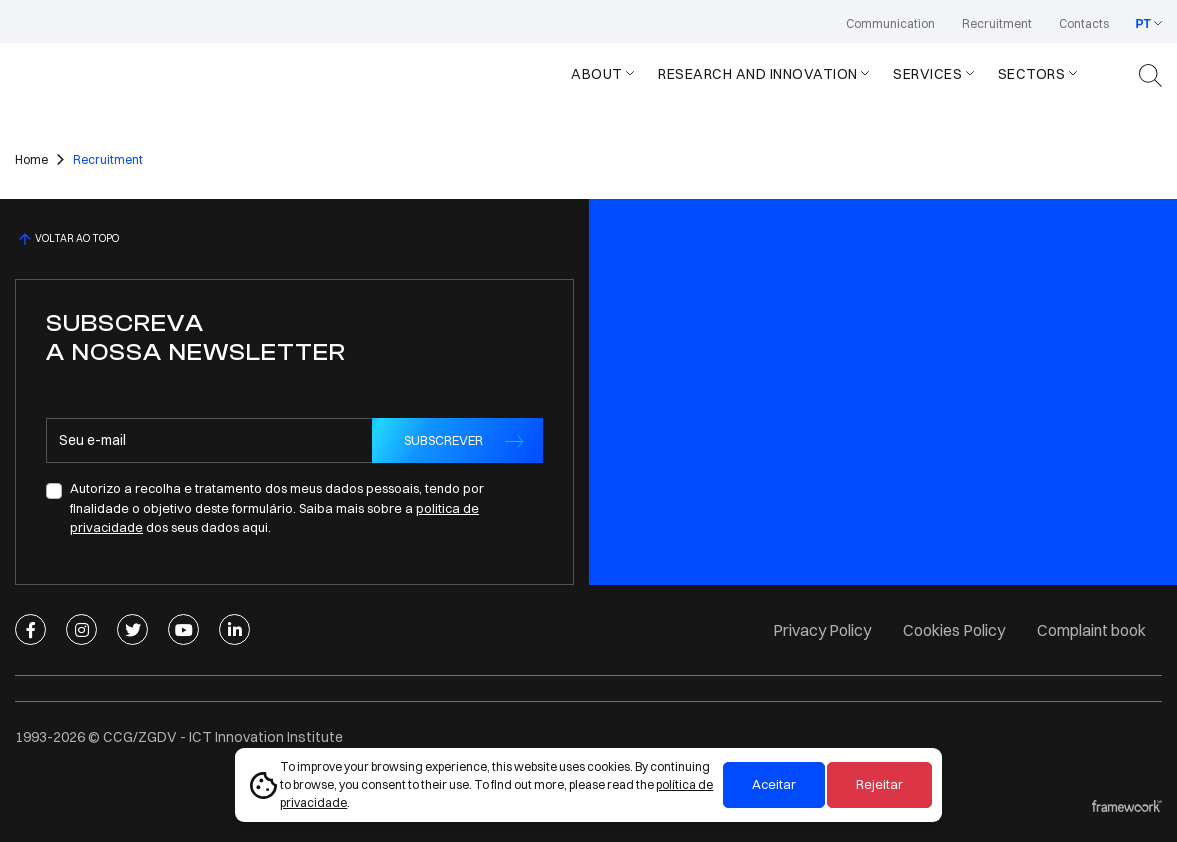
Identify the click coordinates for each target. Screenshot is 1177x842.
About (597, 74)
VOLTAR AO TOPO (67, 238)
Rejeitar (879, 784)
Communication (890, 23)
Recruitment (997, 23)
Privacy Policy (822, 630)
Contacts (1084, 23)
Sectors (1032, 74)
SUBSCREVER (443, 440)
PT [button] (1143, 24)
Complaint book (1091, 630)
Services (927, 74)
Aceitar (774, 784)
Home (31, 159)
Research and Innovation (758, 74)
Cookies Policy (954, 630)
